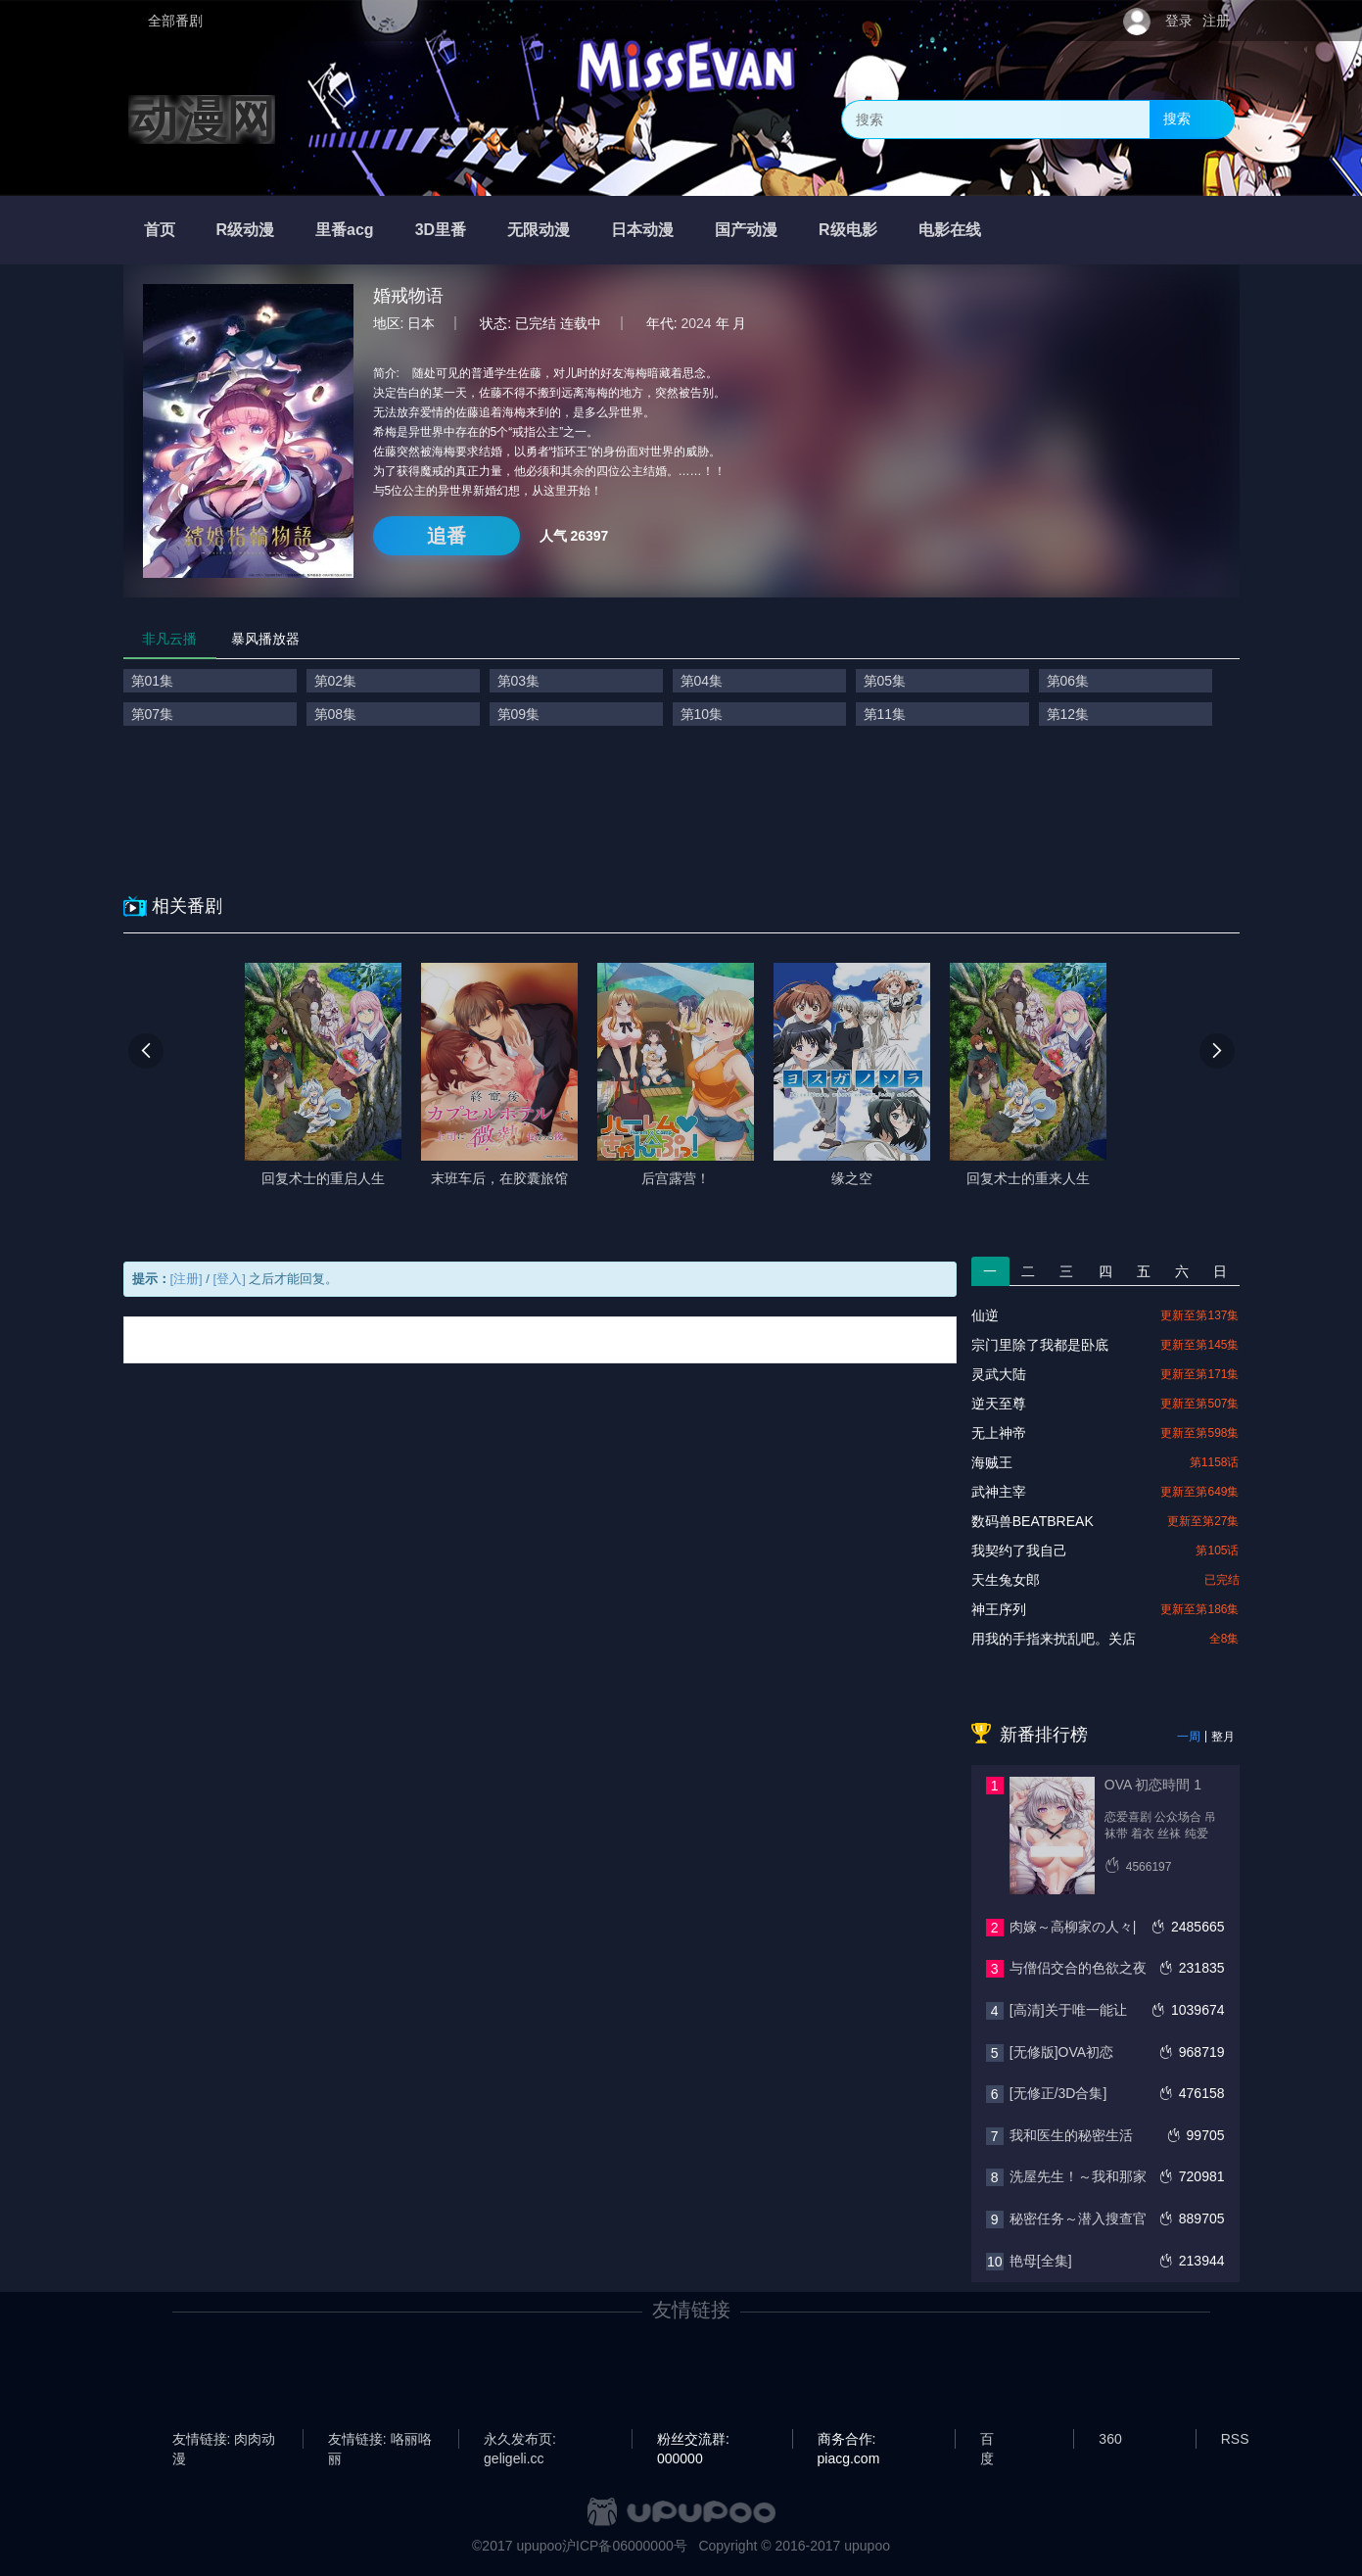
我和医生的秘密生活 (1071, 2135)
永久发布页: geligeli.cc (520, 2440)
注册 (1216, 20)
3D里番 (440, 229)
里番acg (344, 229)
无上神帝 (998, 1433)
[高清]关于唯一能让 (1068, 2010)
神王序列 (998, 1609)
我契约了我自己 (1019, 1550)
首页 (159, 229)
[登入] (229, 1278)
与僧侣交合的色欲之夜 (1078, 1968)
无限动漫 (538, 229)
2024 (696, 323)
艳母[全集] (1041, 2260)
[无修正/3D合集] (1058, 2093)
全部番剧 (175, 20)
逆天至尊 (998, 1403)
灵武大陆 (998, 1374)
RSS (1235, 2439)
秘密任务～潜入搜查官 (1078, 2218)
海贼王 (991, 1462)
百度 (987, 2440)
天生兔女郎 (1005, 1580)
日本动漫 (642, 229)
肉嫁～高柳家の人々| (1073, 1926)
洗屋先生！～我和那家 (1078, 2176)
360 (1110, 2439)
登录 (1179, 20)
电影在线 (949, 229)
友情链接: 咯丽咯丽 (380, 2440)
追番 (446, 536)
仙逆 (985, 1315)
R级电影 (848, 229)
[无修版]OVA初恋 (1061, 2052)
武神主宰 (998, 1492)
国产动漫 (746, 229)
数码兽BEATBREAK (1032, 1521)
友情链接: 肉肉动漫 (224, 2440)
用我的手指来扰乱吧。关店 (1053, 1638)
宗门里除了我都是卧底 (1039, 1345)
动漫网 (201, 119)
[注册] (186, 1278)
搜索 (1177, 118)
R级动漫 (245, 229)
